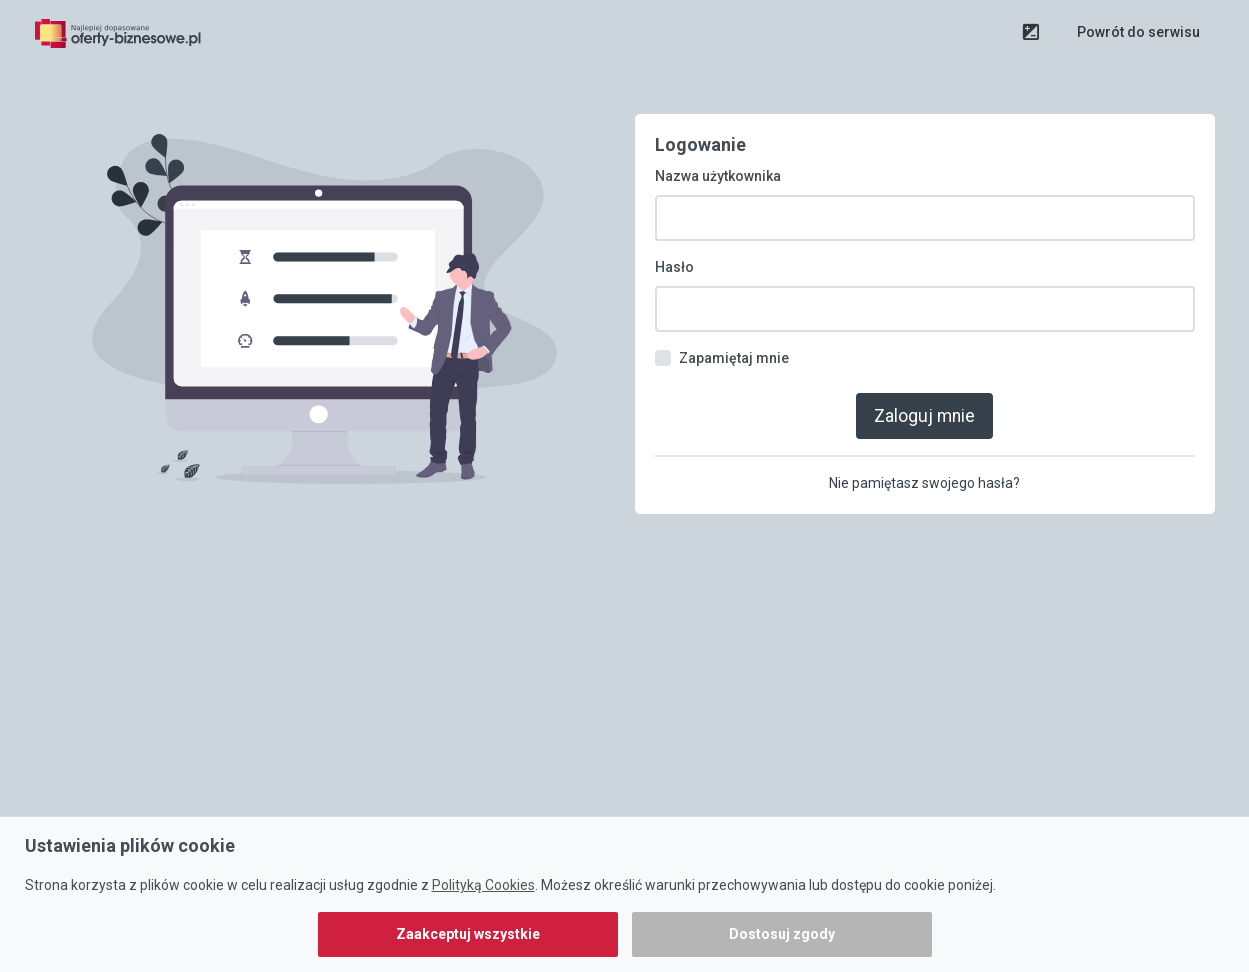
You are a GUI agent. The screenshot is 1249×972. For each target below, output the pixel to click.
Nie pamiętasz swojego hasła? (924, 483)
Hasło (674, 267)
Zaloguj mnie (924, 416)
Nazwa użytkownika (718, 176)
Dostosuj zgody (782, 934)
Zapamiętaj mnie (734, 358)
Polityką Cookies (483, 885)
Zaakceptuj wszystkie (468, 934)
